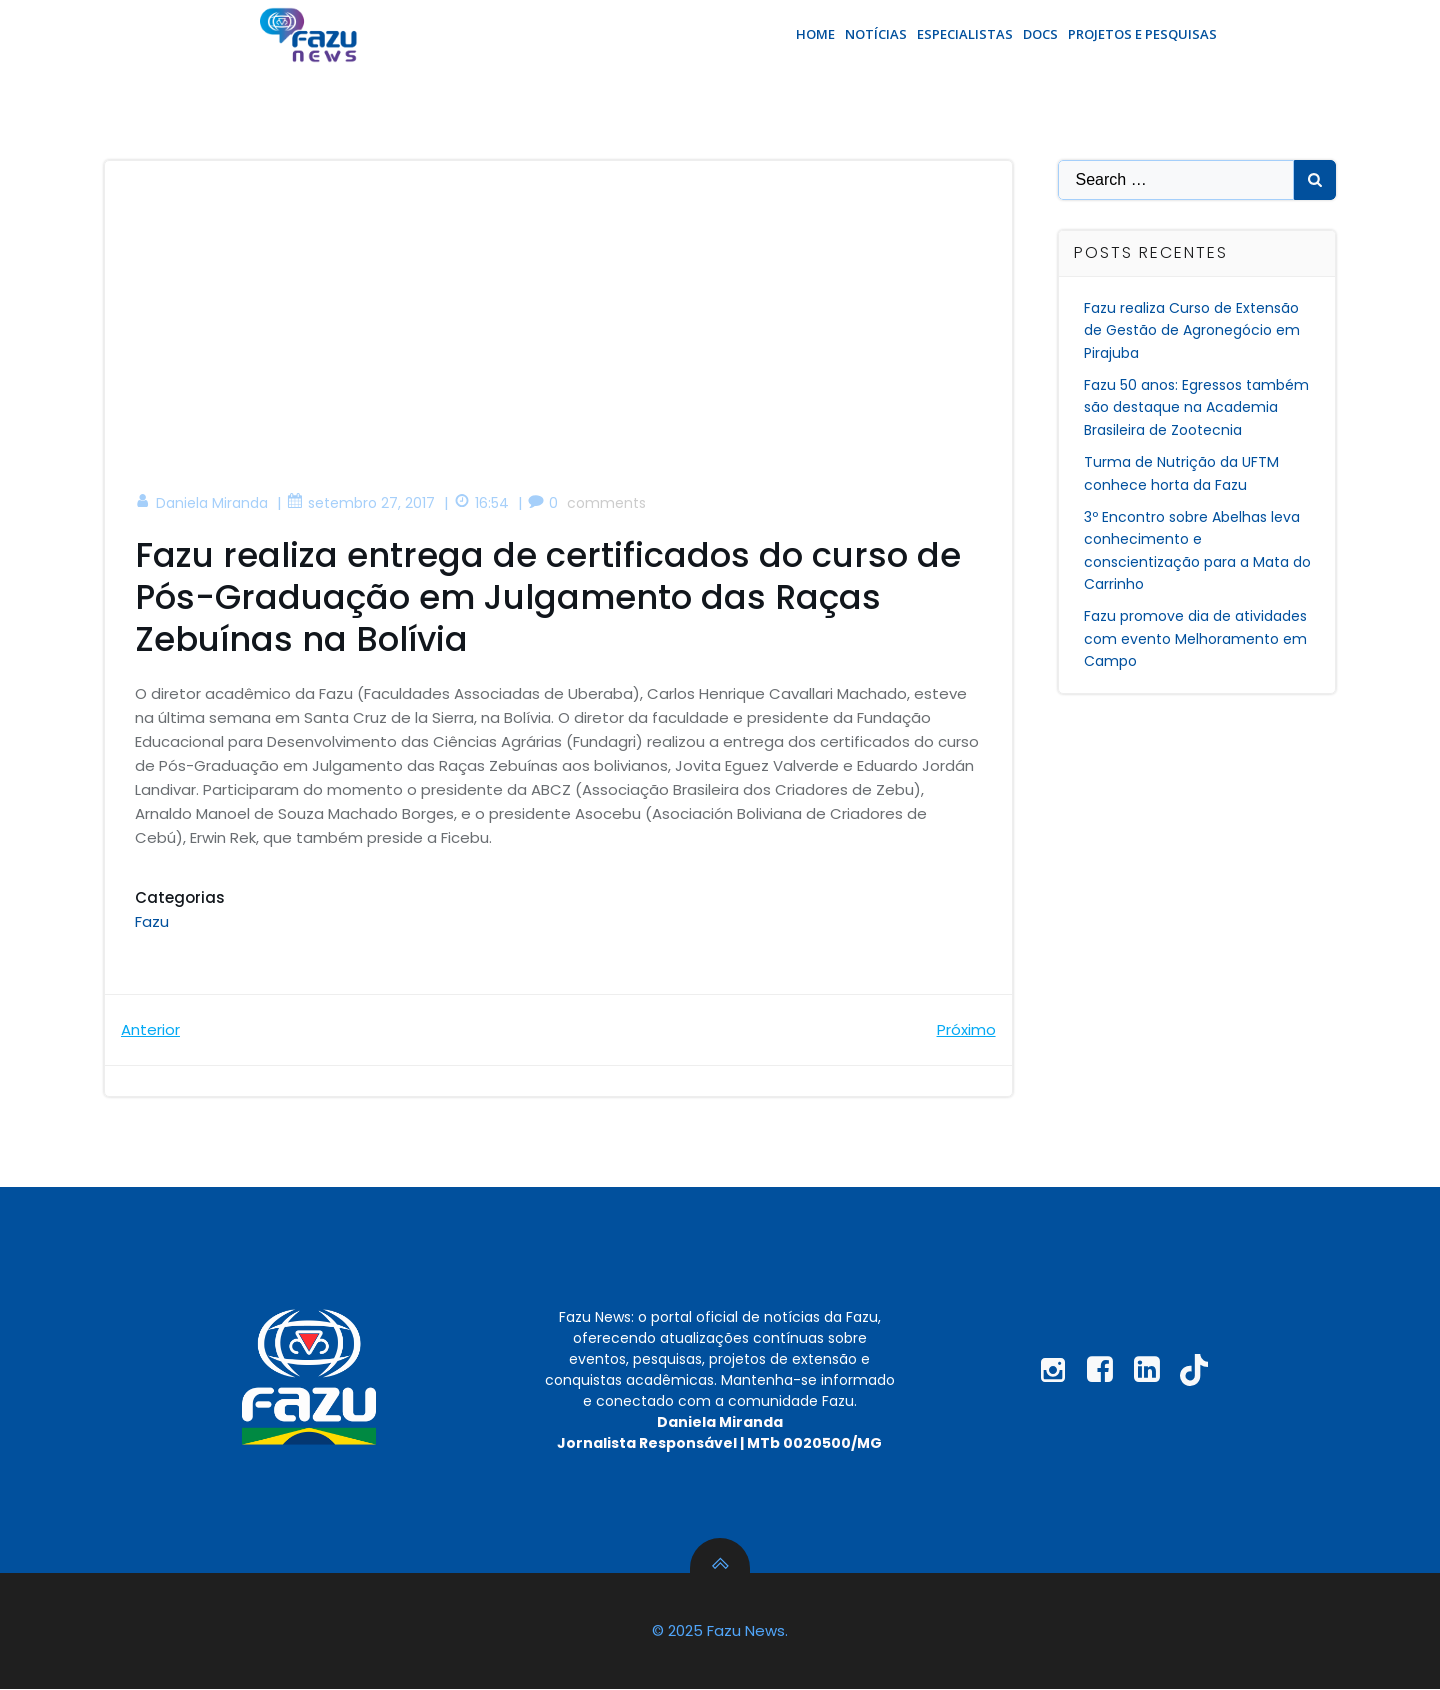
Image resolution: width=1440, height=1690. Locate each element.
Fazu (152, 921)
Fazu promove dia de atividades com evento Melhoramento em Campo (1196, 638)
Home (815, 34)
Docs (1040, 34)
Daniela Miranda (201, 503)
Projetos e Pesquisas (1142, 34)
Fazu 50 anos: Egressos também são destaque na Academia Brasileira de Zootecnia (1197, 407)
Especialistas (965, 34)
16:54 (481, 503)
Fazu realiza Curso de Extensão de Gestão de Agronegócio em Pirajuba (1193, 330)
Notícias (876, 34)
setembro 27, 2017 (361, 503)
